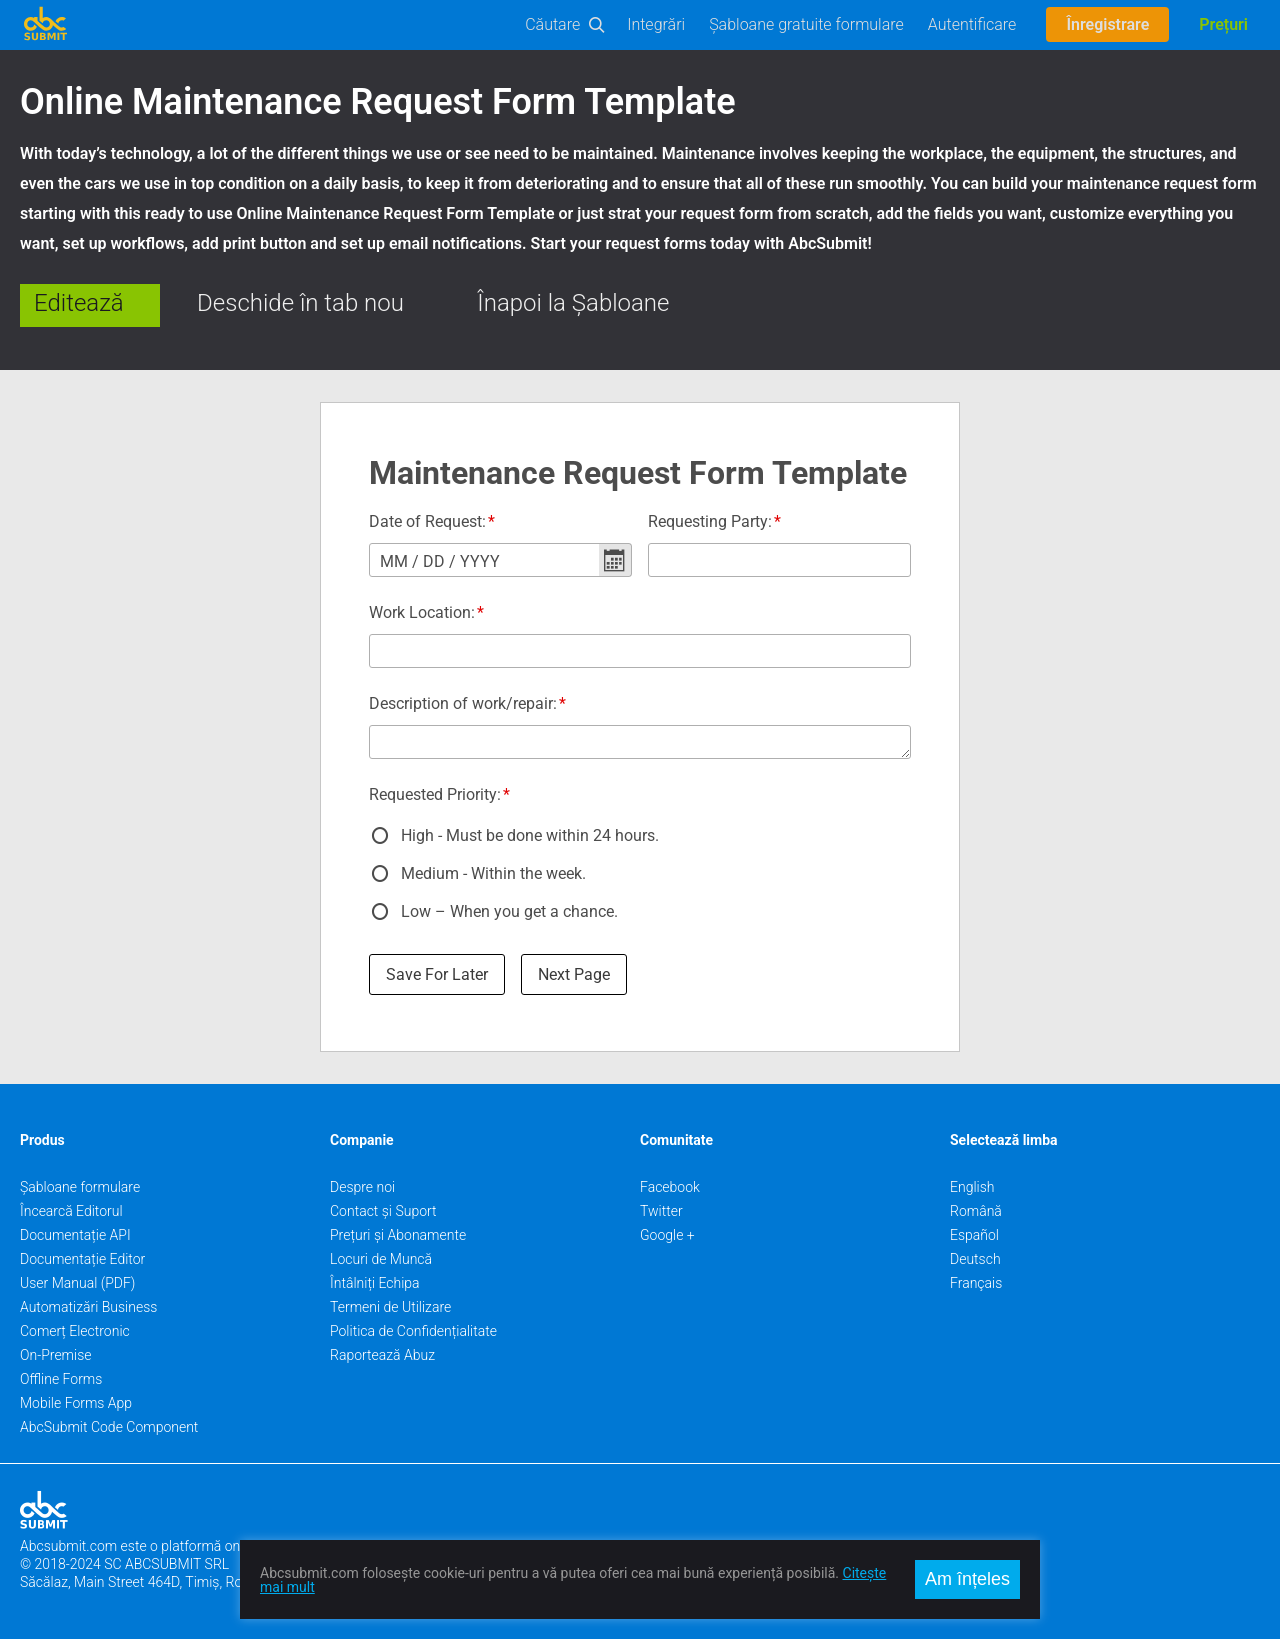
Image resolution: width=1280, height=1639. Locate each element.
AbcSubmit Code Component (109, 1427)
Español (974, 1235)
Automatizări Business (88, 1307)
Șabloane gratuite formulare (806, 24)
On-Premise (56, 1355)
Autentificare (972, 24)
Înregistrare (1107, 24)
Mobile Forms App (76, 1403)
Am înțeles (967, 1579)
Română (976, 1211)
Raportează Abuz (382, 1355)
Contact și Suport (383, 1211)
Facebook (670, 1187)
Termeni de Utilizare (390, 1307)
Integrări (656, 24)
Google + (667, 1235)
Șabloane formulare (80, 1187)
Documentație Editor (82, 1259)
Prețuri (1223, 24)
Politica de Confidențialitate (413, 1331)
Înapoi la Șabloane (573, 303)
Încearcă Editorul (71, 1211)
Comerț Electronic (75, 1331)
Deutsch (975, 1259)
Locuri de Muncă (381, 1259)
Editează (79, 303)
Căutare (552, 24)
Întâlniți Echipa (375, 1283)
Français (976, 1283)
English (972, 1187)
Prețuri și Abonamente (398, 1235)
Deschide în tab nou (300, 303)
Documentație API (75, 1235)
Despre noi (362, 1187)
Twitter (661, 1211)
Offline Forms (61, 1379)
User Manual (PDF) (77, 1283)
